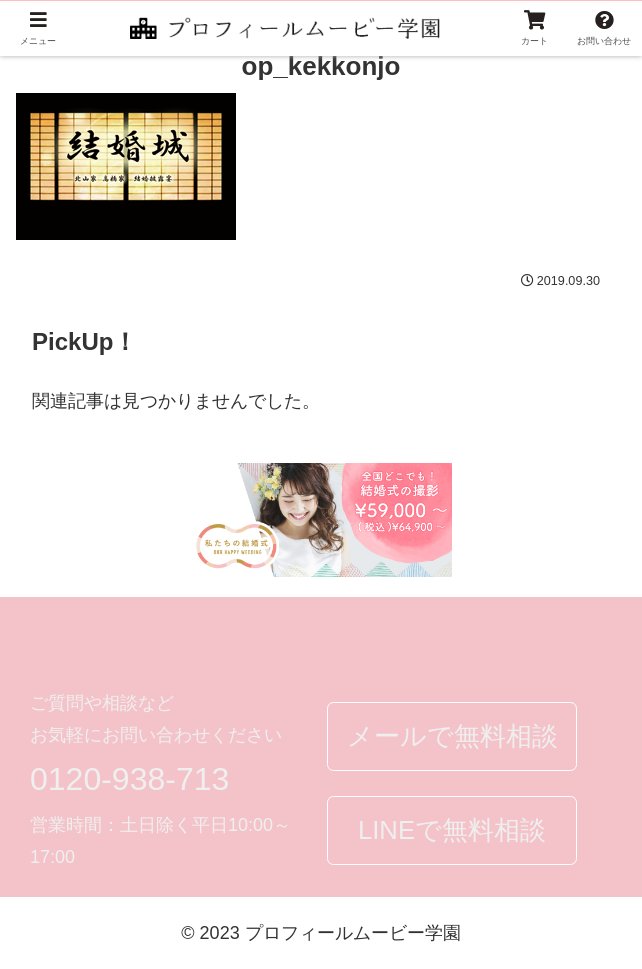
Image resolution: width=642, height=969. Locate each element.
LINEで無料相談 (452, 830)
